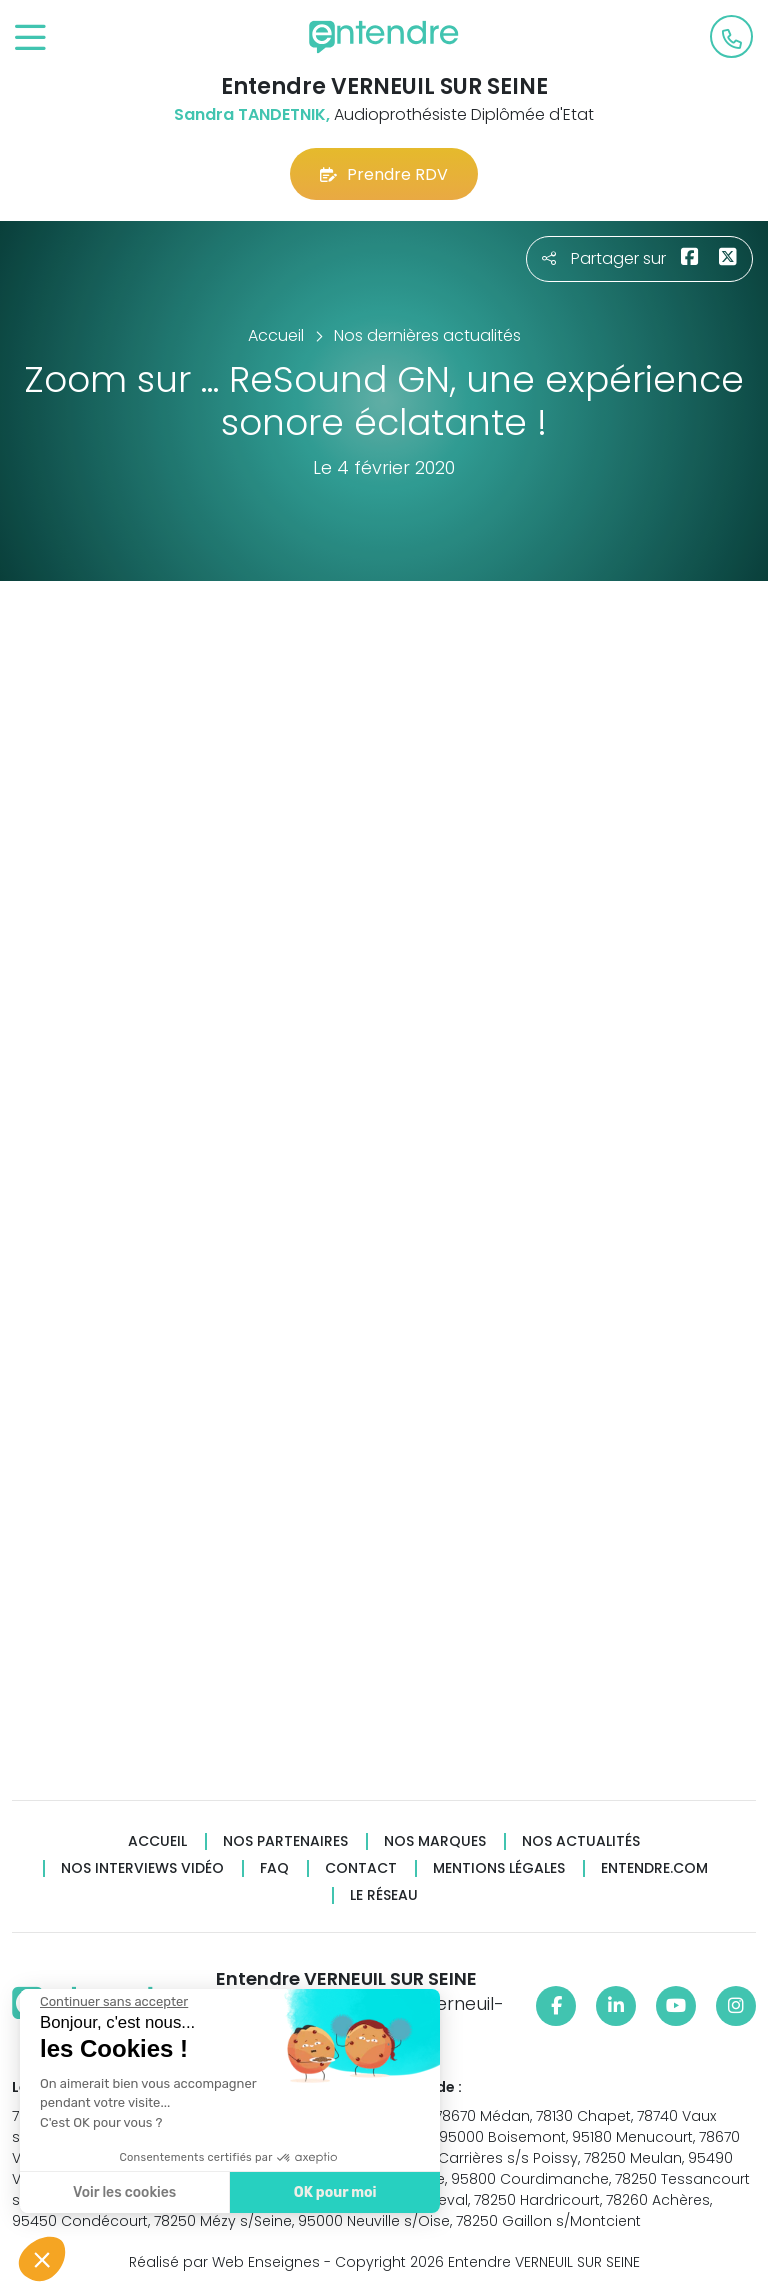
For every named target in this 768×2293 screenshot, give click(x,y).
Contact (361, 1868)
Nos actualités (581, 1841)
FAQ (274, 1868)
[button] (42, 2259)
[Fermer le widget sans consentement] (113, 2002)
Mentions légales (499, 1868)
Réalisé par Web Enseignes (224, 2262)
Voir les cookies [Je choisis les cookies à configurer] (123, 2192)
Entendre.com (654, 1868)
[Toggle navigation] (30, 38)
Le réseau (384, 1895)
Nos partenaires (285, 1841)
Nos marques (435, 1841)
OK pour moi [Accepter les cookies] (334, 2192)
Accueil (157, 1841)
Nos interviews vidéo (142, 1868)
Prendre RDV (384, 174)
